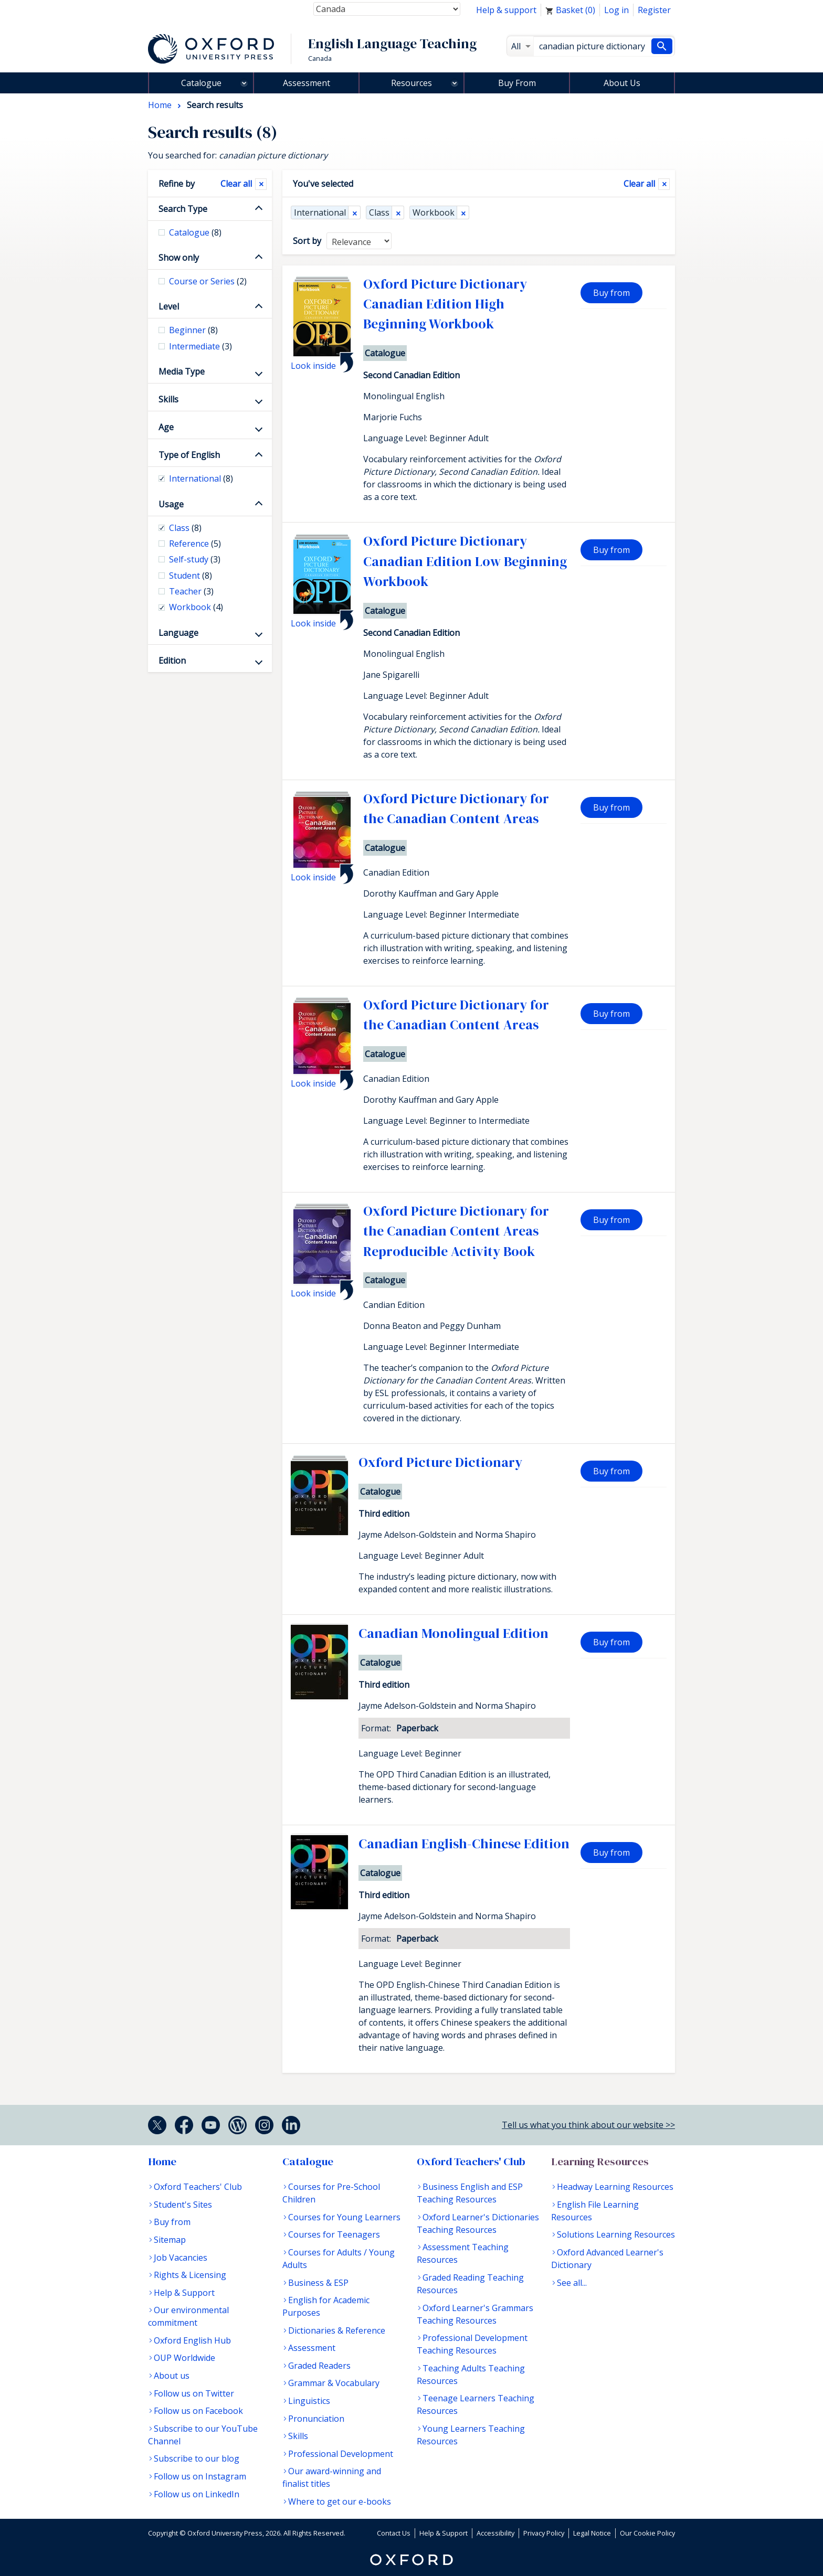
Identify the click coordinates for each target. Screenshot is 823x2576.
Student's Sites (183, 2204)
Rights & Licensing (190, 2275)
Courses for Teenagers (334, 2234)
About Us (622, 83)
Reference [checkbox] (195, 543)
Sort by (307, 241)
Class (379, 212)
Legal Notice (592, 2533)
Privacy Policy (543, 2533)
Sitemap (170, 2239)
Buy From (517, 83)
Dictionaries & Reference (336, 2330)
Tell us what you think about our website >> (588, 2125)
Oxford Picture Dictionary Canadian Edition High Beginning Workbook (445, 304)
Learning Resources (600, 2161)
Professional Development (340, 2454)
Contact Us (393, 2533)
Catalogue (201, 83)
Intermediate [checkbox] (200, 346)
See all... (572, 2282)
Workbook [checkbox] (196, 607)
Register (654, 10)
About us (171, 2375)
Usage (171, 504)
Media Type (182, 371)
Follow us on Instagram (200, 2476)
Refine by (177, 183)
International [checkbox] (201, 478)
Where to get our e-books (339, 2501)
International (320, 212)
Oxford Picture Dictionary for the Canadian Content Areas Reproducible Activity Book (456, 1231)
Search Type (183, 209)
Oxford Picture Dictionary (440, 1462)
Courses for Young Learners (344, 2217)
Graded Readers (319, 2365)
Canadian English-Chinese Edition (463, 1843)
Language (178, 632)
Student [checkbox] (190, 575)
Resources (411, 83)
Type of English (189, 455)
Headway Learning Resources (615, 2186)
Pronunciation (316, 2418)
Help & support (506, 10)
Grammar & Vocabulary (333, 2383)
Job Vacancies (180, 2257)
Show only (179, 257)
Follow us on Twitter (194, 2393)
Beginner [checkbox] (193, 330)
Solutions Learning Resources (616, 2234)
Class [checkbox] (185, 528)
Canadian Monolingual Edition (453, 1633)
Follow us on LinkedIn (196, 2494)
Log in (616, 10)
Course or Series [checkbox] (208, 281)
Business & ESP (318, 2282)
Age (166, 427)
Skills (168, 399)
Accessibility (495, 2533)
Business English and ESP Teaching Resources (470, 2193)
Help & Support (184, 2292)
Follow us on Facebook (198, 2411)
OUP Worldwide (184, 2358)
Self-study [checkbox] (194, 559)
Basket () (570, 10)
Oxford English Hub (192, 2340)
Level (169, 306)
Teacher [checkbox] (191, 591)
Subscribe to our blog (196, 2458)
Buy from (611, 293)
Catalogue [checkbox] (195, 232)
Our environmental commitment (188, 2316)
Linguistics (309, 2401)
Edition (172, 660)
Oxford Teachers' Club (198, 2186)
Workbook (434, 212)
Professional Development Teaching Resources (472, 2344)
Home (162, 2161)
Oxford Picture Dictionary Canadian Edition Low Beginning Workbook (465, 561)
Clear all (639, 183)
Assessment (306, 83)
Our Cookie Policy (647, 2533)
